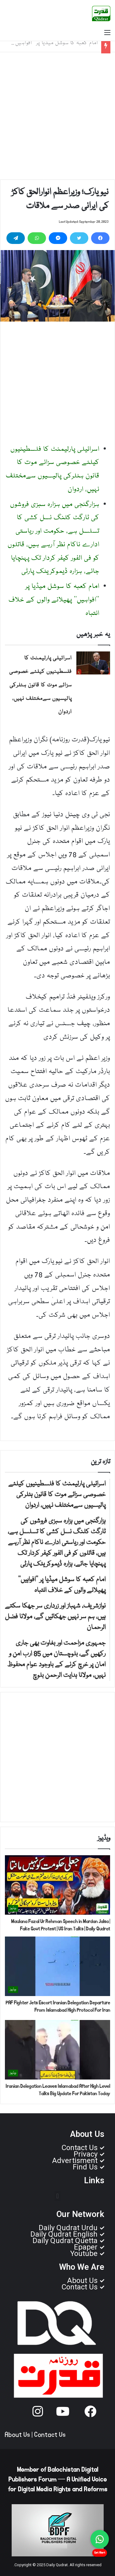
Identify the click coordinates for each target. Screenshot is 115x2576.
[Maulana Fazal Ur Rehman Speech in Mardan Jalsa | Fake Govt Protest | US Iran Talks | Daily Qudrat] (57, 1884)
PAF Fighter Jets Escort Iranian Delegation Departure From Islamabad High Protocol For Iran (58, 2006)
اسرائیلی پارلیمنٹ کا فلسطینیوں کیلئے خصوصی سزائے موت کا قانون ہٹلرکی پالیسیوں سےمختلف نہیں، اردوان (40, 685)
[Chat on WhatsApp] (99, 2539)
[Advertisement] (57, 115)
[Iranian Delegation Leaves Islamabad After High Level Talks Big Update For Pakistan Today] (57, 2049)
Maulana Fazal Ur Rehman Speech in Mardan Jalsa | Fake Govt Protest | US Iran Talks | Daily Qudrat (60, 1925)
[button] (57, 2196)
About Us (17, 2435)
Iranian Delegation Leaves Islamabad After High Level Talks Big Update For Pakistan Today (58, 2090)
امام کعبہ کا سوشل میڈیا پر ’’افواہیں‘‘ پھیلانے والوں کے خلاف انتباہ (54, 600)
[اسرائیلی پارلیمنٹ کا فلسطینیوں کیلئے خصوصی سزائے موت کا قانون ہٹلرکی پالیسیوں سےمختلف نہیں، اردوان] (93, 662)
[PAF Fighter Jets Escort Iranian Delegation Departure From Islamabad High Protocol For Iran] (57, 1966)
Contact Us (50, 2435)
